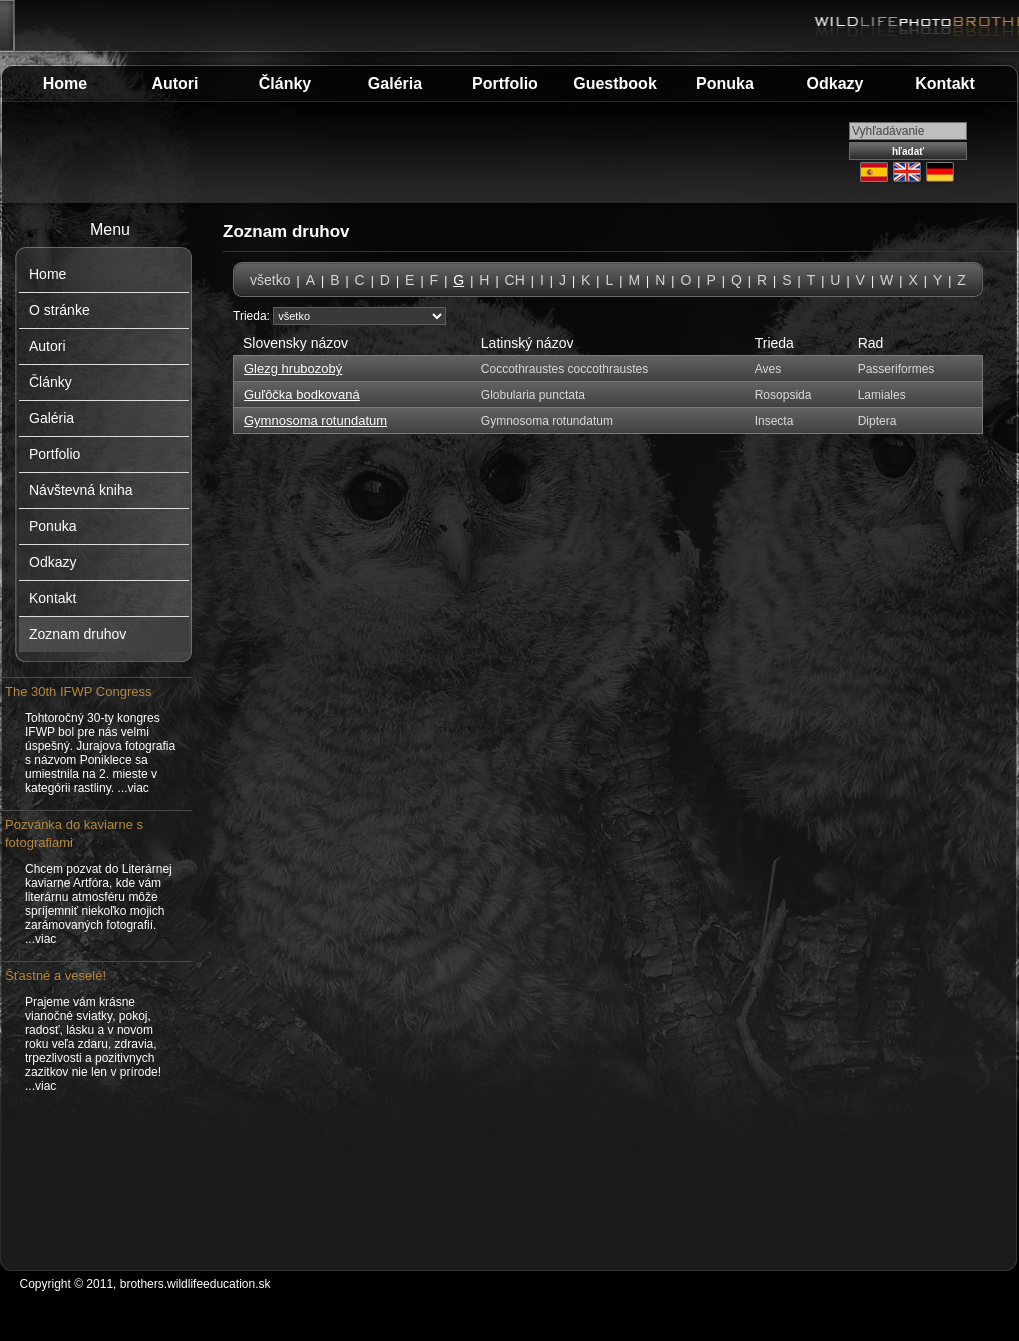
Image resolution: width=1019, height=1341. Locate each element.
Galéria (395, 83)
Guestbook (615, 83)
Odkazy (835, 83)
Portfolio (505, 83)
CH (515, 280)
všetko (270, 280)
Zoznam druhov (77, 634)
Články (285, 83)
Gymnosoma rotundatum (315, 420)
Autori (174, 83)
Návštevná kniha (81, 490)
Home (65, 83)
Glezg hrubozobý (293, 368)
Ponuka (725, 83)
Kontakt (945, 83)
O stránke (59, 310)
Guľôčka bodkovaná (302, 394)
